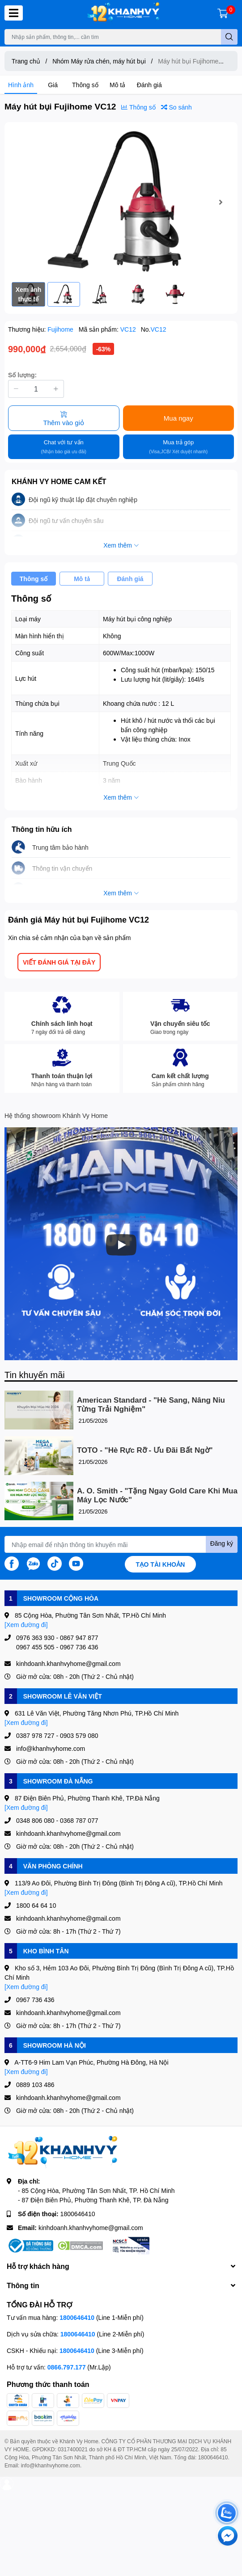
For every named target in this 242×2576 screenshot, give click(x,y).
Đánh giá (149, 85)
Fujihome (61, 329)
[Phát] (121, 1245)
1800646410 (77, 2214)
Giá (53, 85)
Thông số (85, 85)
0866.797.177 (66, 2367)
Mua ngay (178, 418)
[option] (121, 202)
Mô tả (117, 85)
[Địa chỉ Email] (121, 1544)
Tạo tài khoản (160, 1564)
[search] (229, 37)
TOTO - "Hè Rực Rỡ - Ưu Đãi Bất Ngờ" (145, 1450)
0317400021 (73, 2449)
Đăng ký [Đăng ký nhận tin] (221, 1543)
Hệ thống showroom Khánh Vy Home (56, 1115)
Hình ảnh (21, 85)
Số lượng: (22, 375)
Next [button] (220, 202)
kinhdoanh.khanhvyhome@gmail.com (90, 2227)
